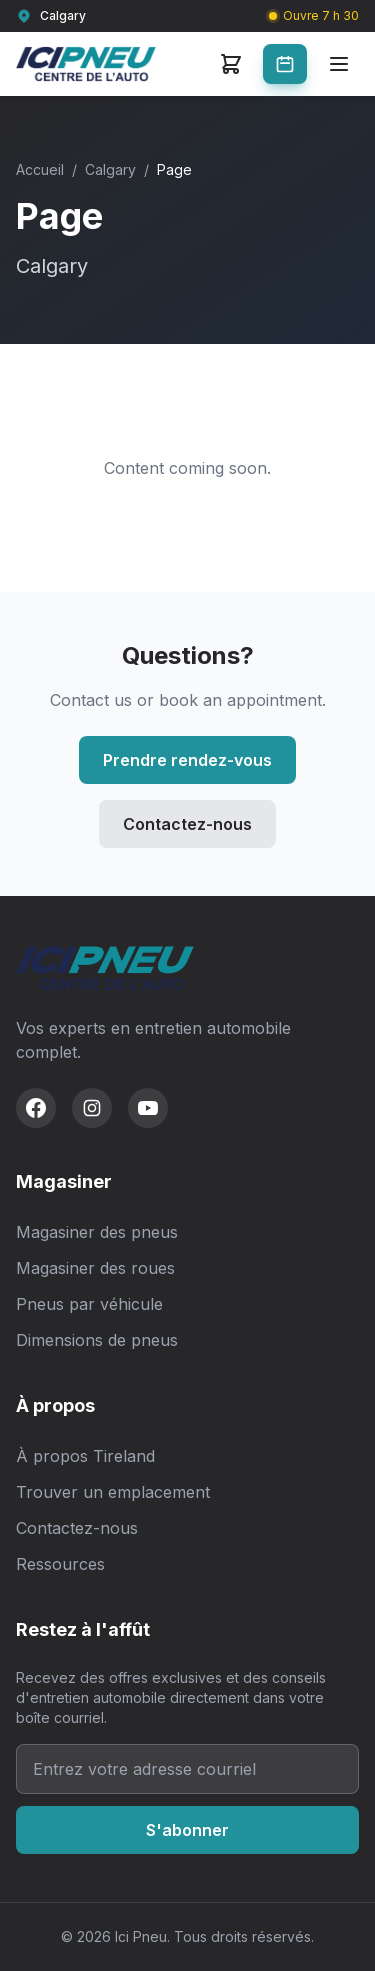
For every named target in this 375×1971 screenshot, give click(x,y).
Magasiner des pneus (97, 1232)
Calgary (110, 169)
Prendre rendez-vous (187, 760)
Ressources (60, 1564)
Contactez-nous (187, 824)
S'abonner (187, 1830)
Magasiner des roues (95, 1268)
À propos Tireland (85, 1456)
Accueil (40, 169)
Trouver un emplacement (113, 1492)
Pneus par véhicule (89, 1304)
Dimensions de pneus (97, 1340)
